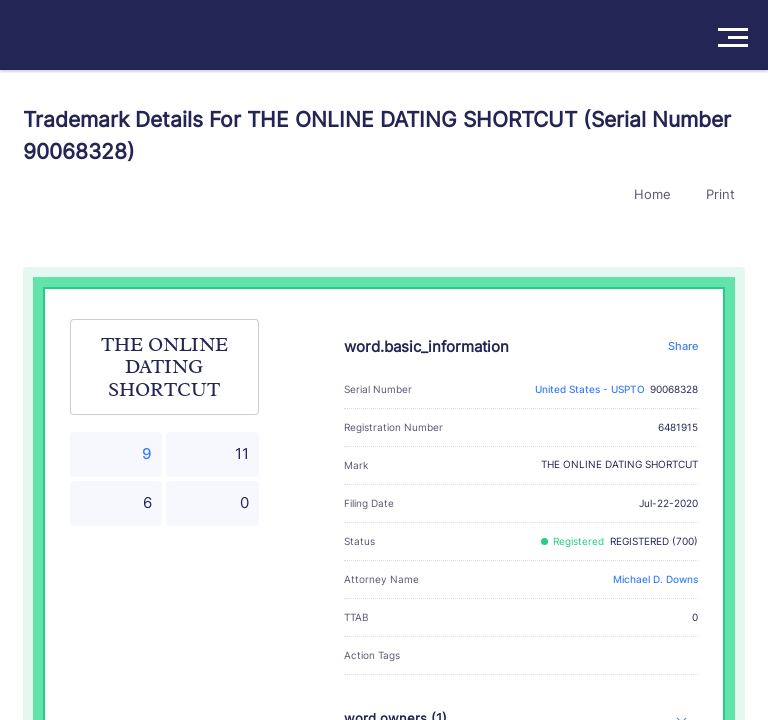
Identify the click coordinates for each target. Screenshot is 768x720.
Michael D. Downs (655, 579)
